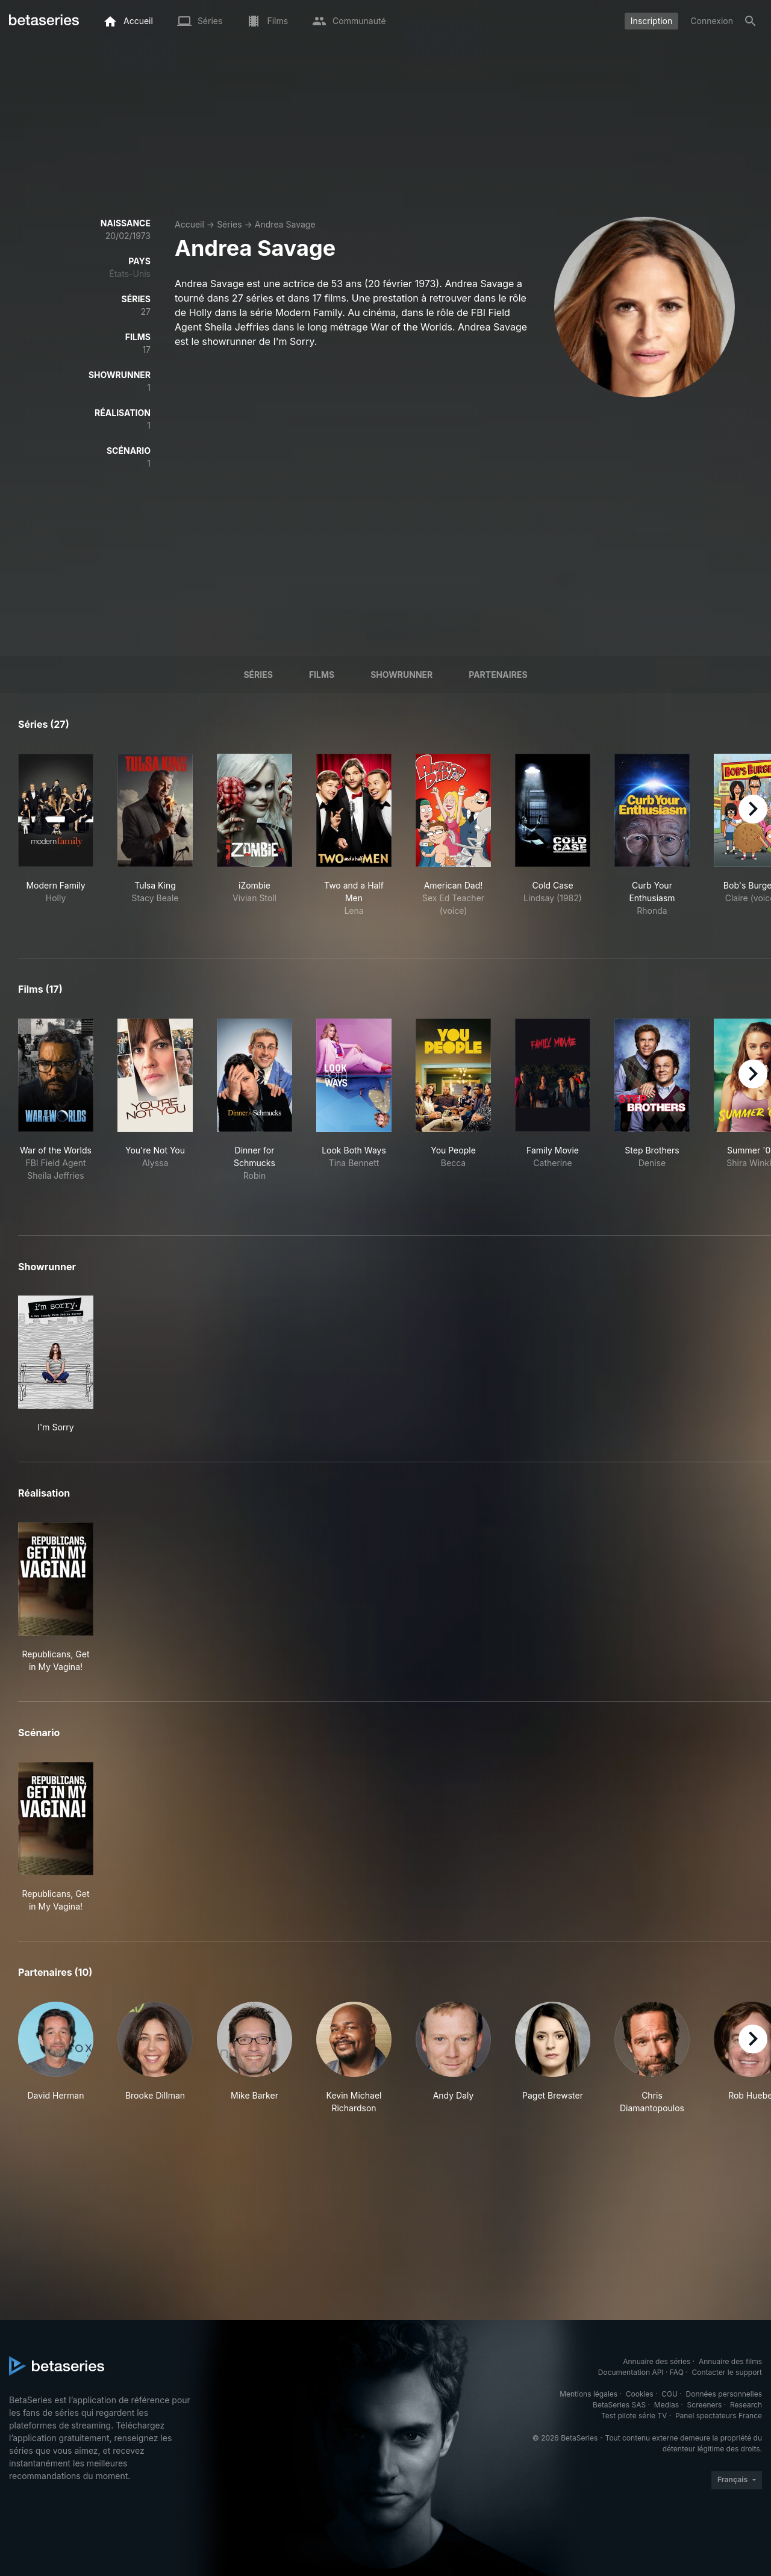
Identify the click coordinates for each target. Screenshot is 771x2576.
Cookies (640, 2393)
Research (746, 2404)
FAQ (677, 2372)
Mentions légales (588, 2393)
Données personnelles (724, 2393)
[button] (55, 2058)
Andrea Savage (285, 224)
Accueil (189, 224)
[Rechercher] (750, 21)
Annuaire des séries (656, 2361)
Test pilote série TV (634, 2415)
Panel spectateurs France (718, 2415)
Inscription (651, 21)
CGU (669, 2393)
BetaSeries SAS (619, 2404)
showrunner (401, 674)
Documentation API (631, 2372)
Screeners (704, 2404)
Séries (229, 224)
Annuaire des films (730, 2361)
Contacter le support (726, 2372)
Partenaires (498, 674)
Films (321, 674)
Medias (666, 2404)
